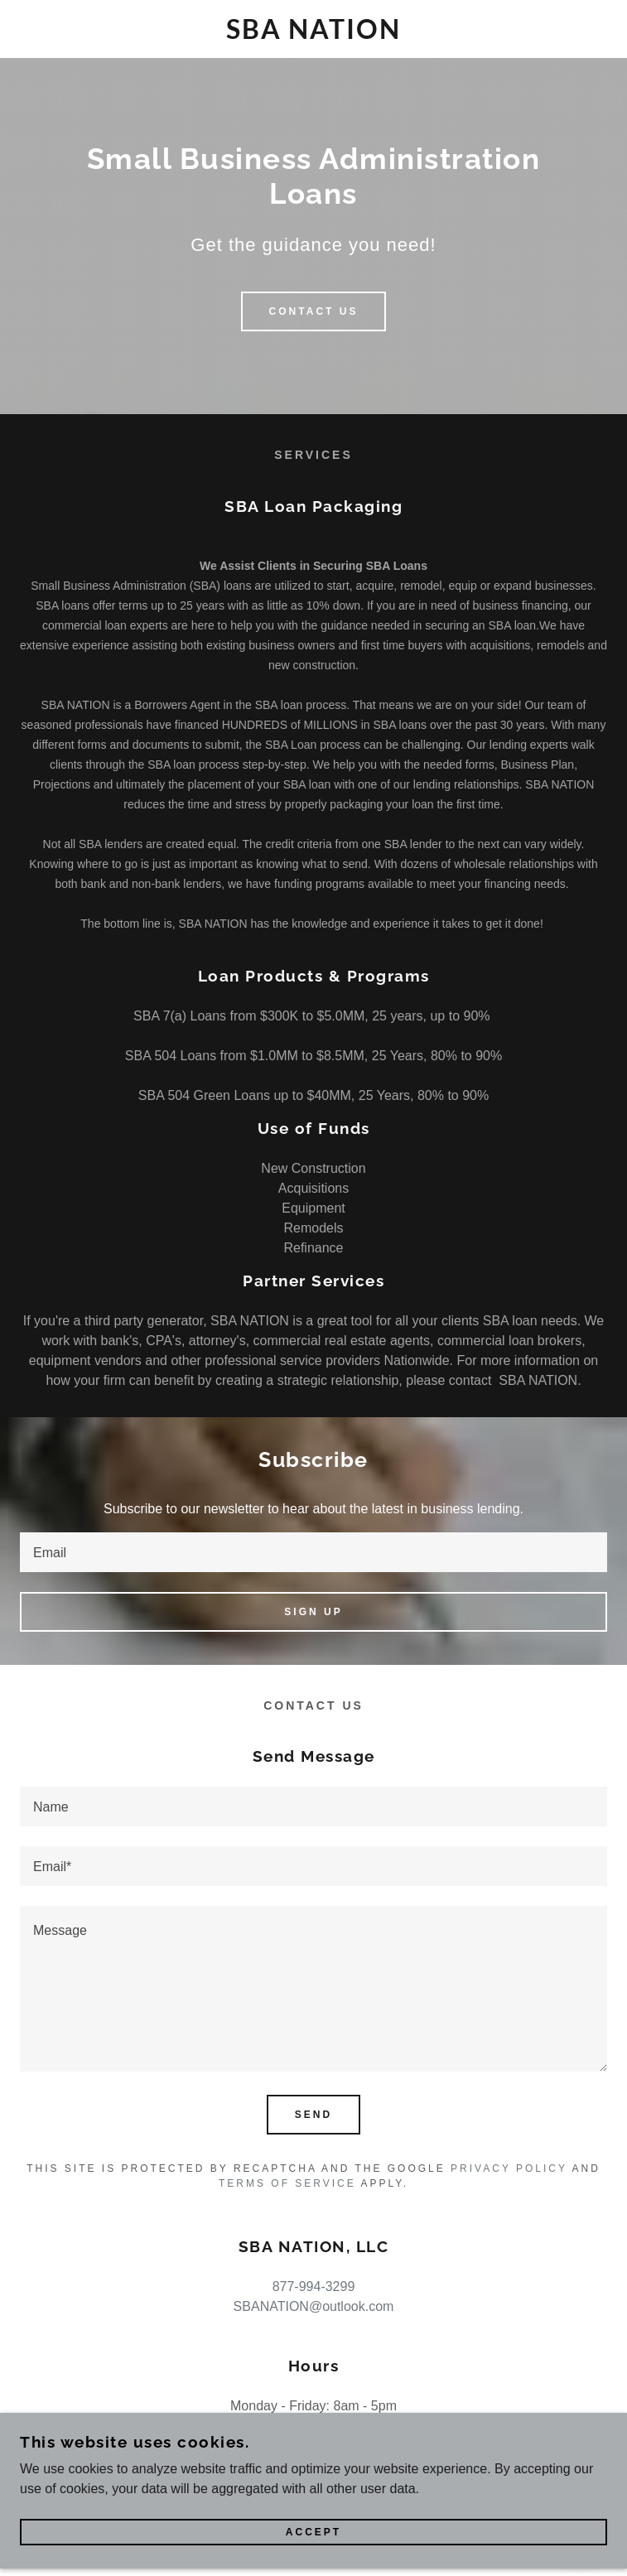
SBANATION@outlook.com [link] (314, 2306)
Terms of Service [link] (287, 2183)
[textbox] (313, 1552)
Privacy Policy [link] (509, 2168)
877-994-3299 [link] (314, 2286)
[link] (313, 29)
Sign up (313, 1612)
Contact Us (314, 311)
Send (313, 2114)
